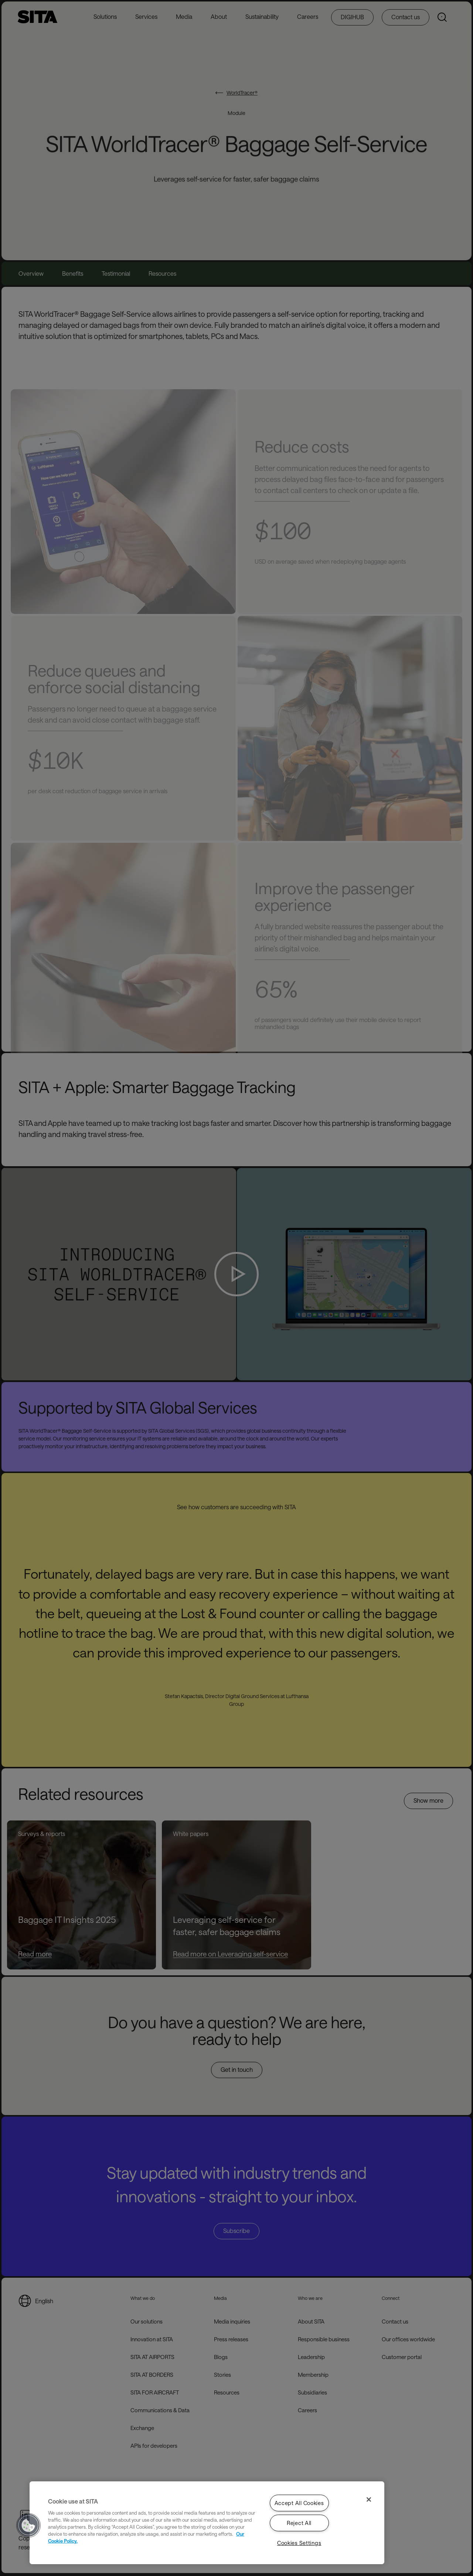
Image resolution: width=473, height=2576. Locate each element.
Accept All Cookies (299, 2503)
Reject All (299, 2523)
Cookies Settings (299, 2543)
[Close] (369, 2499)
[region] (207, 2522)
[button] (28, 2525)
